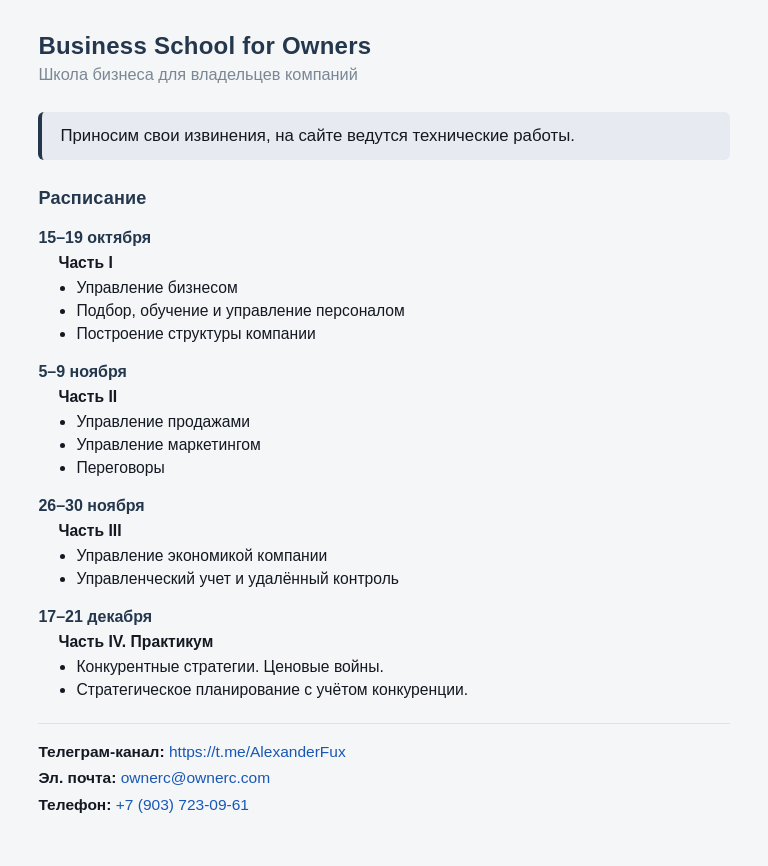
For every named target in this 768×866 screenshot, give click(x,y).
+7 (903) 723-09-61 (182, 804)
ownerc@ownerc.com (195, 777)
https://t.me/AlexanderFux (257, 751)
